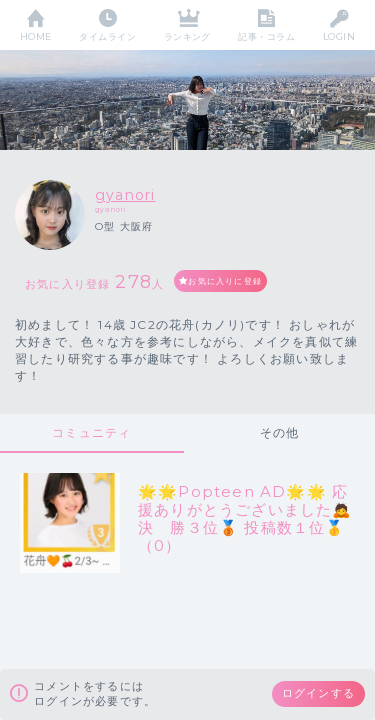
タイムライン (107, 36)
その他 (280, 432)
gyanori (125, 195)
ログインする (318, 693)
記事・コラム (266, 36)
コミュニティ (91, 432)
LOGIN (339, 36)
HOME (36, 36)
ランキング (187, 36)
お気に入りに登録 (225, 281)
